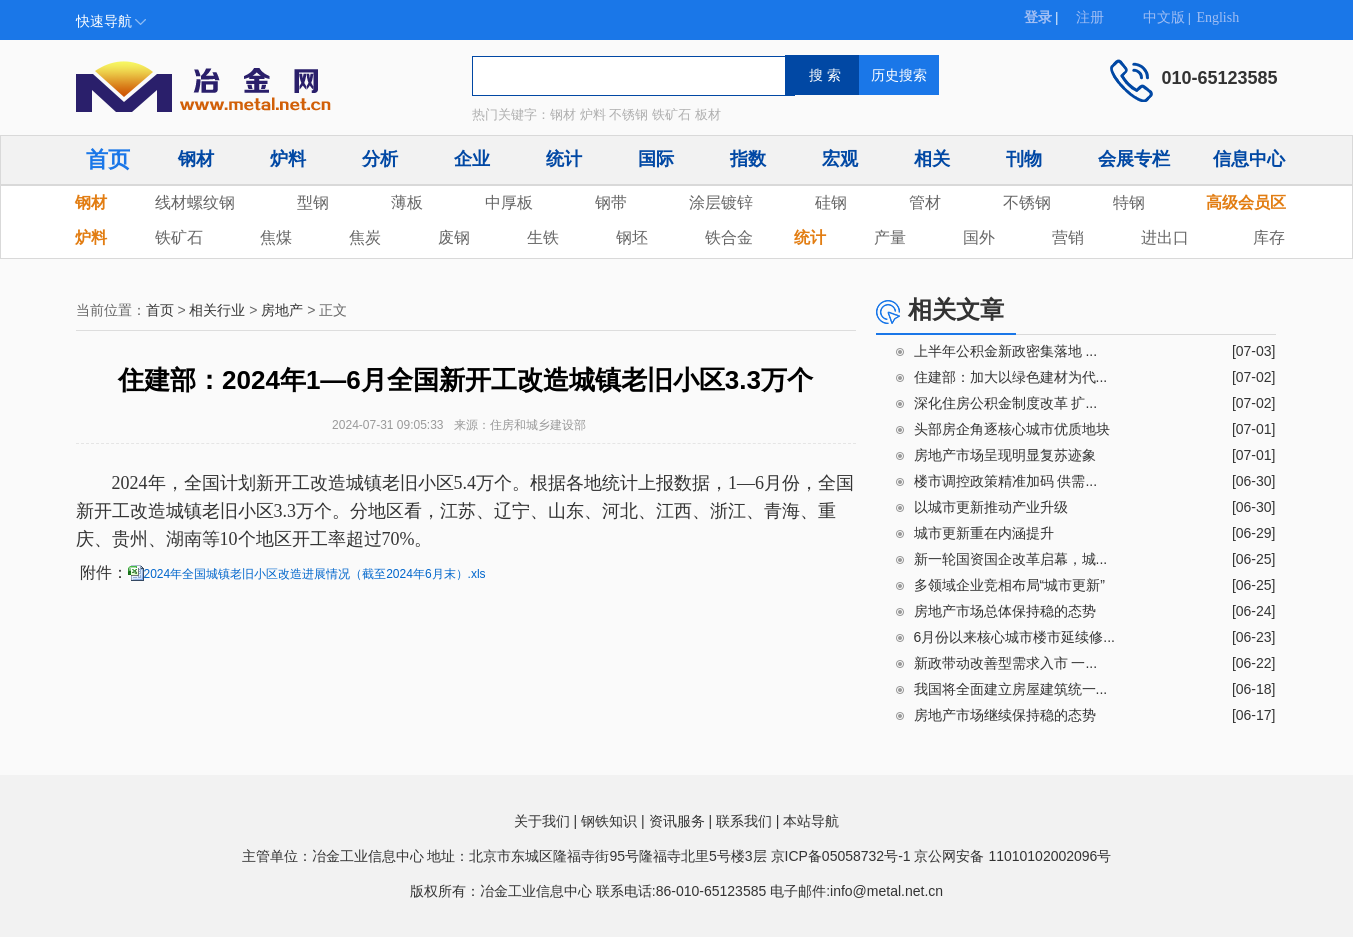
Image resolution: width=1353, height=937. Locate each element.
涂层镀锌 (721, 202)
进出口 (1165, 237)
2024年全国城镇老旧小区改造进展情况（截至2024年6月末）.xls (315, 574)
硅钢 (831, 202)
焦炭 (365, 237)
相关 (932, 159)
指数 (748, 159)
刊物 (1024, 159)
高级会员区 (1246, 202)
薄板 (407, 202)
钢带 (611, 202)
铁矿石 (179, 237)
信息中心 (1249, 159)
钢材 (196, 159)
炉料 (288, 159)
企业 (472, 159)
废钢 (454, 237)
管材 (925, 202)
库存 (1269, 237)
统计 (564, 159)
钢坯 (632, 237)
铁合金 (729, 237)
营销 (1068, 237)
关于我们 (542, 821)
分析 (380, 159)
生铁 (543, 237)
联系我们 (744, 821)
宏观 (840, 159)
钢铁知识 (609, 821)
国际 (656, 159)
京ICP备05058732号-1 (841, 856)
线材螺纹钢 (195, 202)
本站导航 (811, 821)
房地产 (282, 310)
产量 (890, 237)
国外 (979, 237)
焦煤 (276, 237)
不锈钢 (1027, 202)
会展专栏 (1134, 159)
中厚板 (509, 202)
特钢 (1129, 202)
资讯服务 (677, 821)
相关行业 (217, 310)
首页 (108, 159)
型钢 (313, 202)
